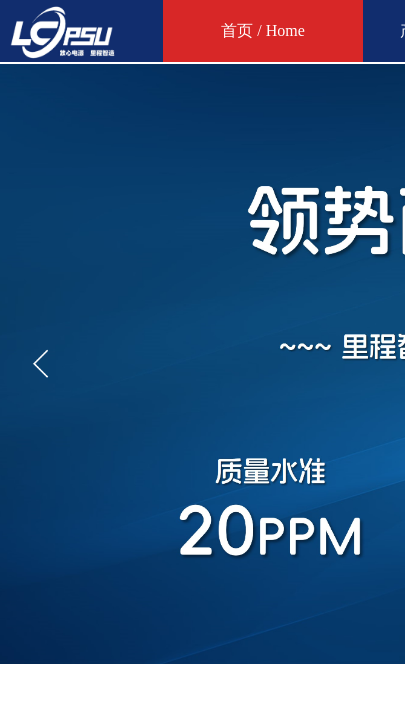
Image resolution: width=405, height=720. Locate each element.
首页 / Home (263, 30)
